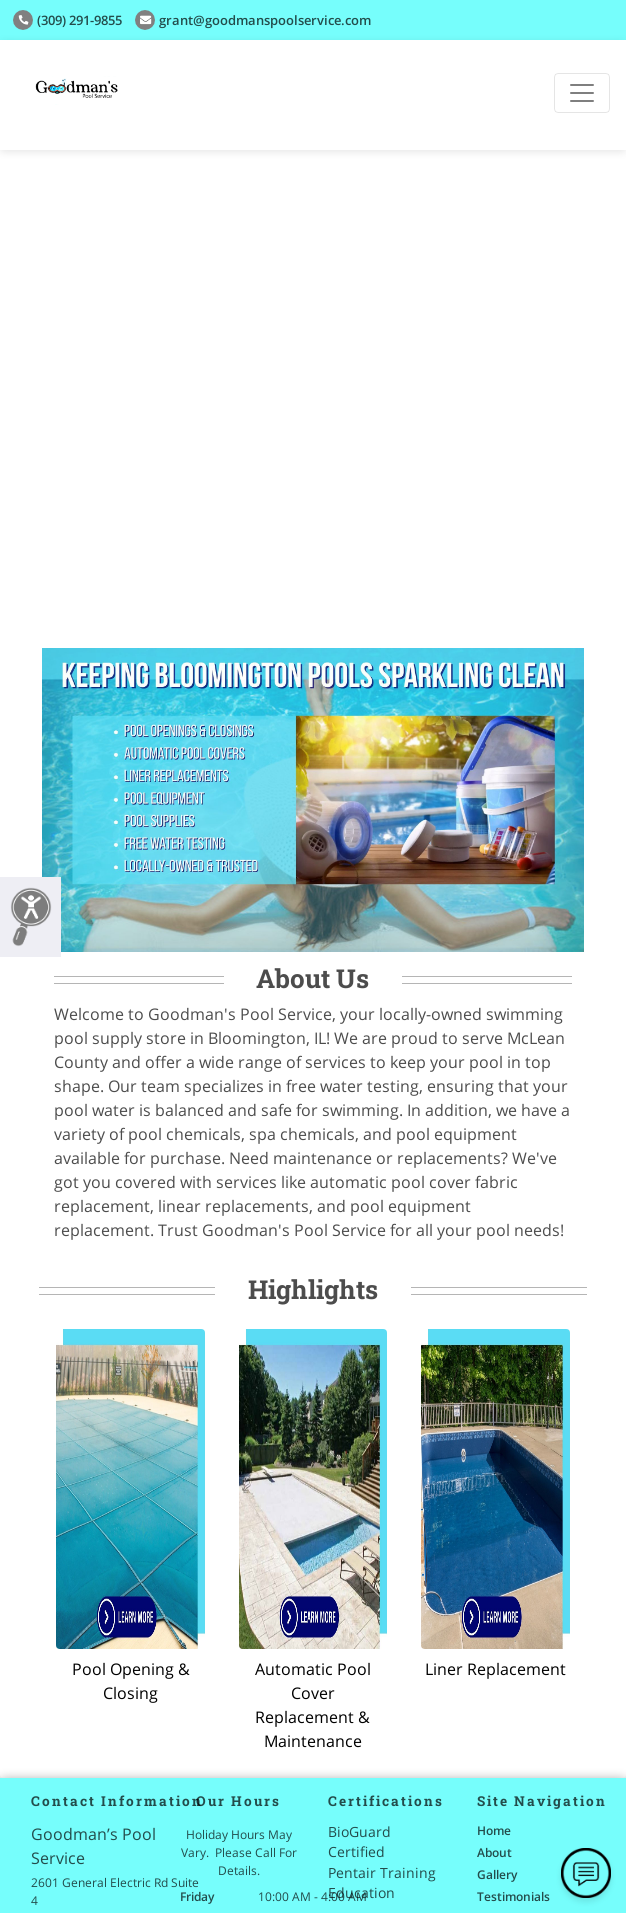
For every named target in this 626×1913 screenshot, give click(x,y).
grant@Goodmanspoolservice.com (253, 20)
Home (494, 1830)
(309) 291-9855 (67, 20)
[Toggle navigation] (582, 93)
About (494, 1852)
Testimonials (513, 1896)
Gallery (497, 1874)
